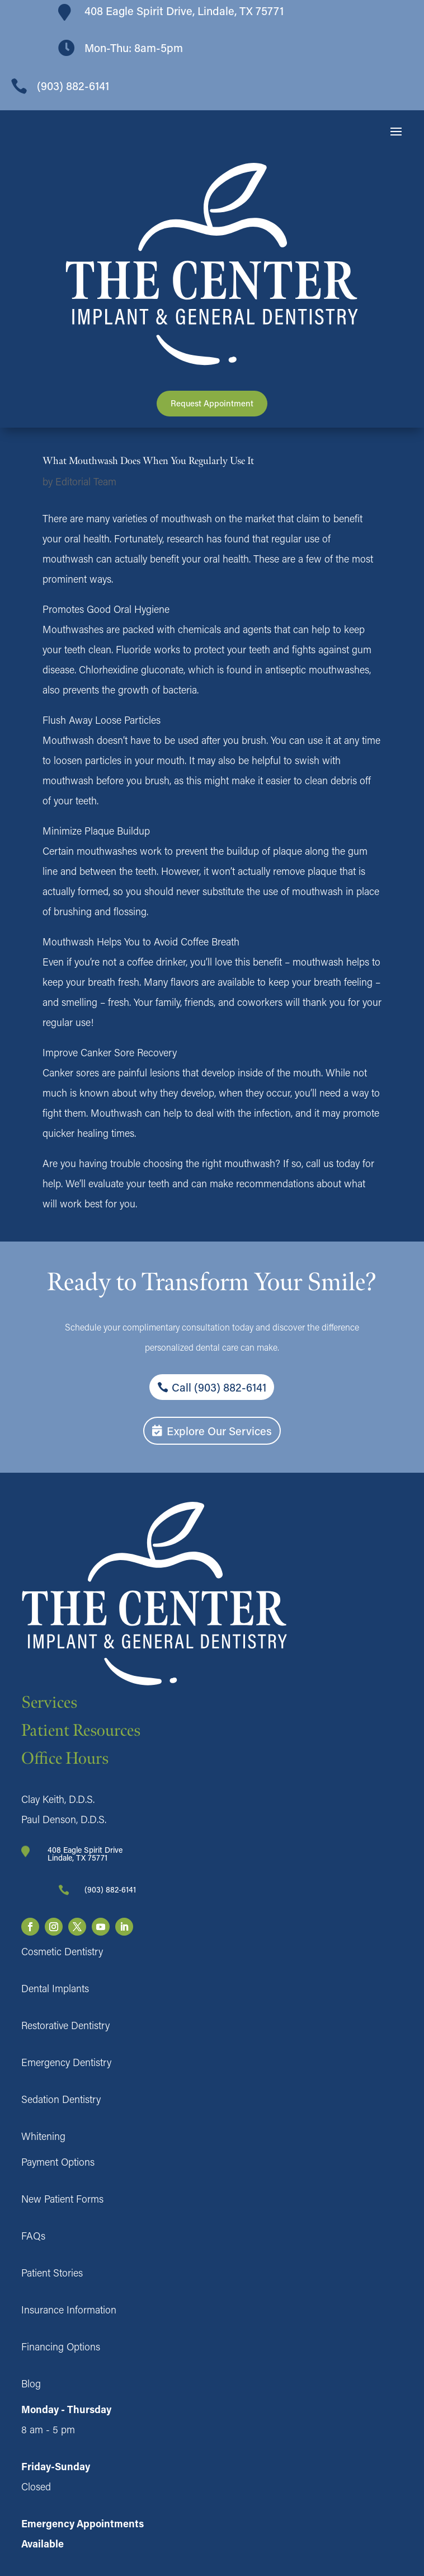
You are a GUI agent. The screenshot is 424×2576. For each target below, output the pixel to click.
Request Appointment (212, 403)
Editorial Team (85, 481)
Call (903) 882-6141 (219, 1387)
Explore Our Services (219, 1430)
